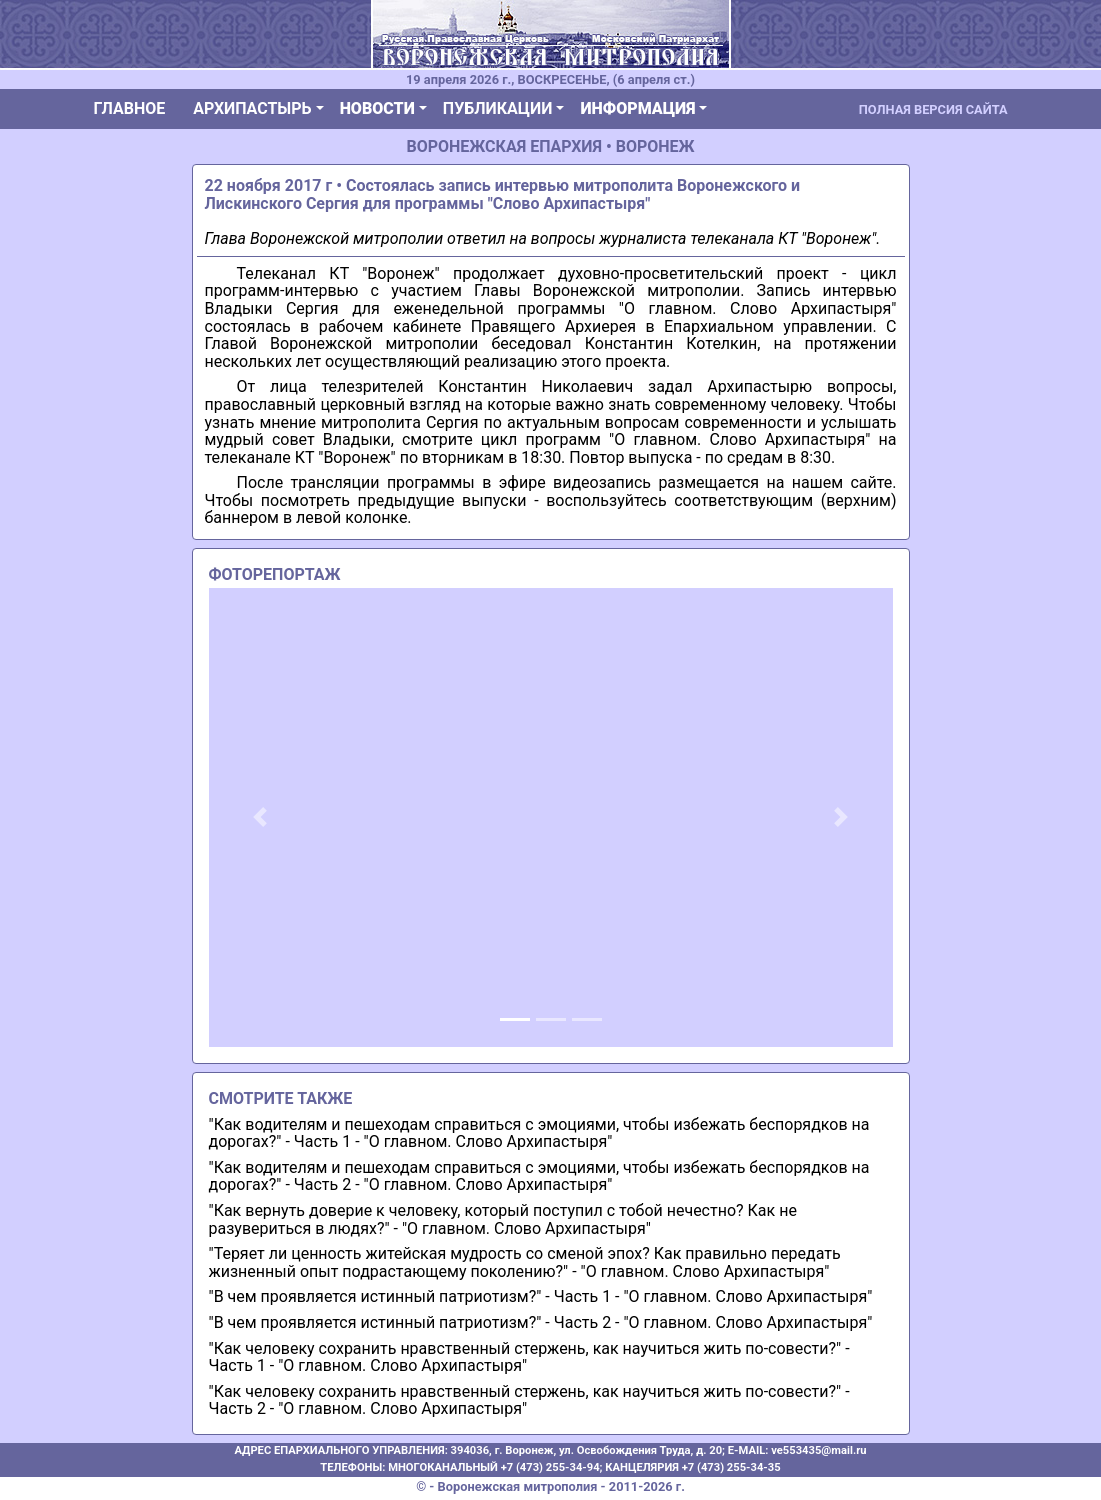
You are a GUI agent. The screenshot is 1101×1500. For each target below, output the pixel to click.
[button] (260, 817)
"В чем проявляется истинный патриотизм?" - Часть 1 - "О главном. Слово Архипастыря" (541, 1296)
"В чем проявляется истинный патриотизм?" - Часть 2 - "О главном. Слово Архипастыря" (541, 1322)
